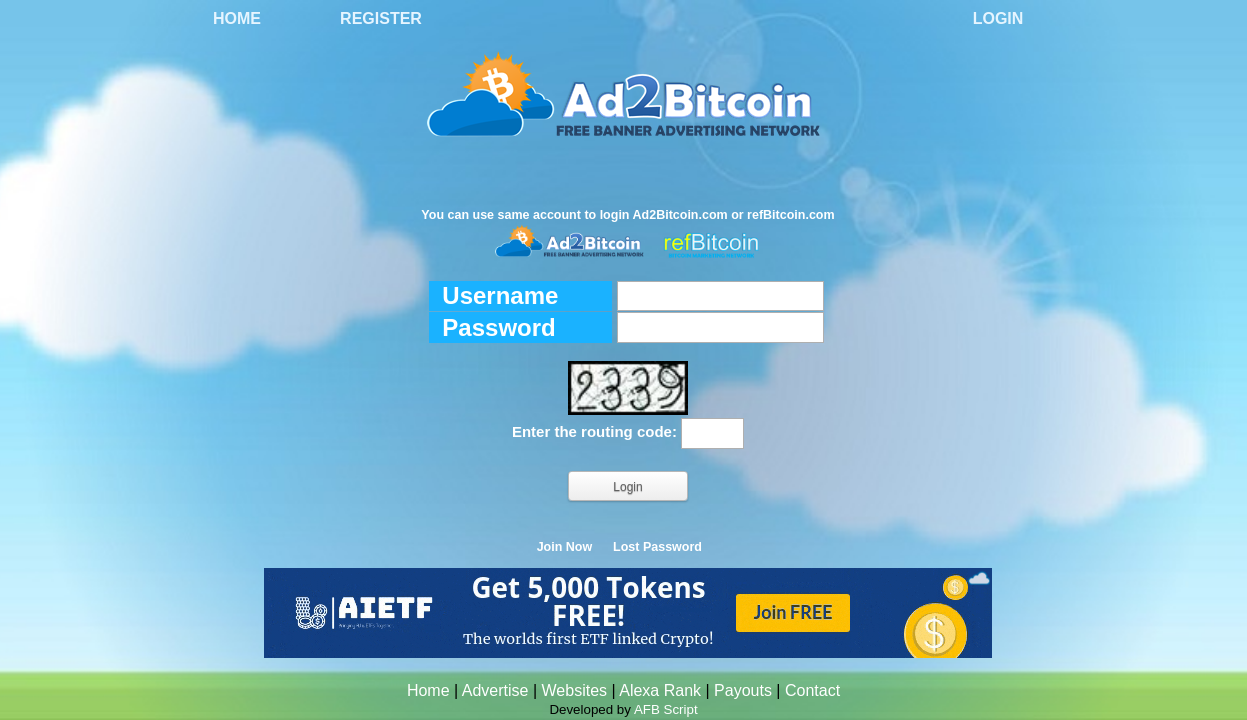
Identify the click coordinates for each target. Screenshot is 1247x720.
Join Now (565, 547)
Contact (812, 690)
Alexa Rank (660, 690)
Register (381, 18)
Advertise (495, 690)
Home (237, 18)
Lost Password (657, 547)
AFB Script (666, 709)
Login (998, 18)
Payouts (743, 690)
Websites (575, 690)
